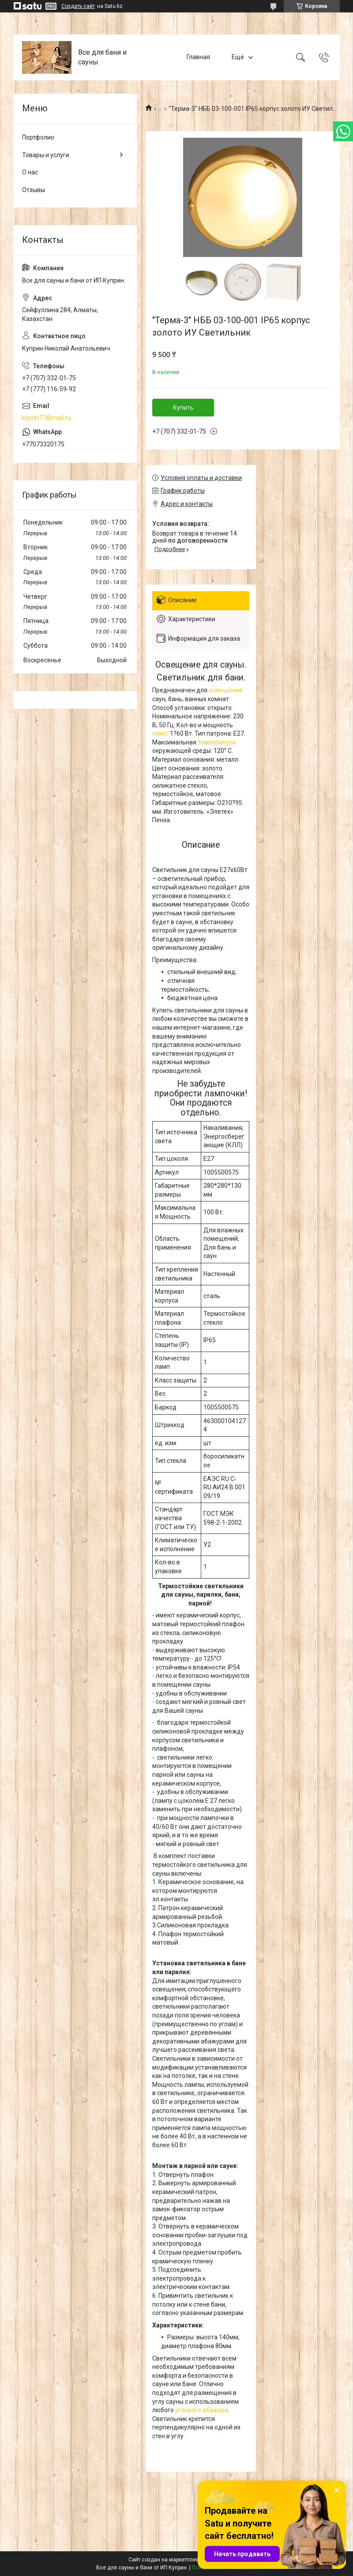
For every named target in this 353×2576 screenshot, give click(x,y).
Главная (198, 56)
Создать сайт (78, 6)
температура (217, 742)
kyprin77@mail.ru (46, 417)
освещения (225, 690)
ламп (159, 733)
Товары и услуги (45, 155)
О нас (30, 172)
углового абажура (201, 2410)
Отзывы (33, 189)
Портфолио (38, 137)
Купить (183, 407)
